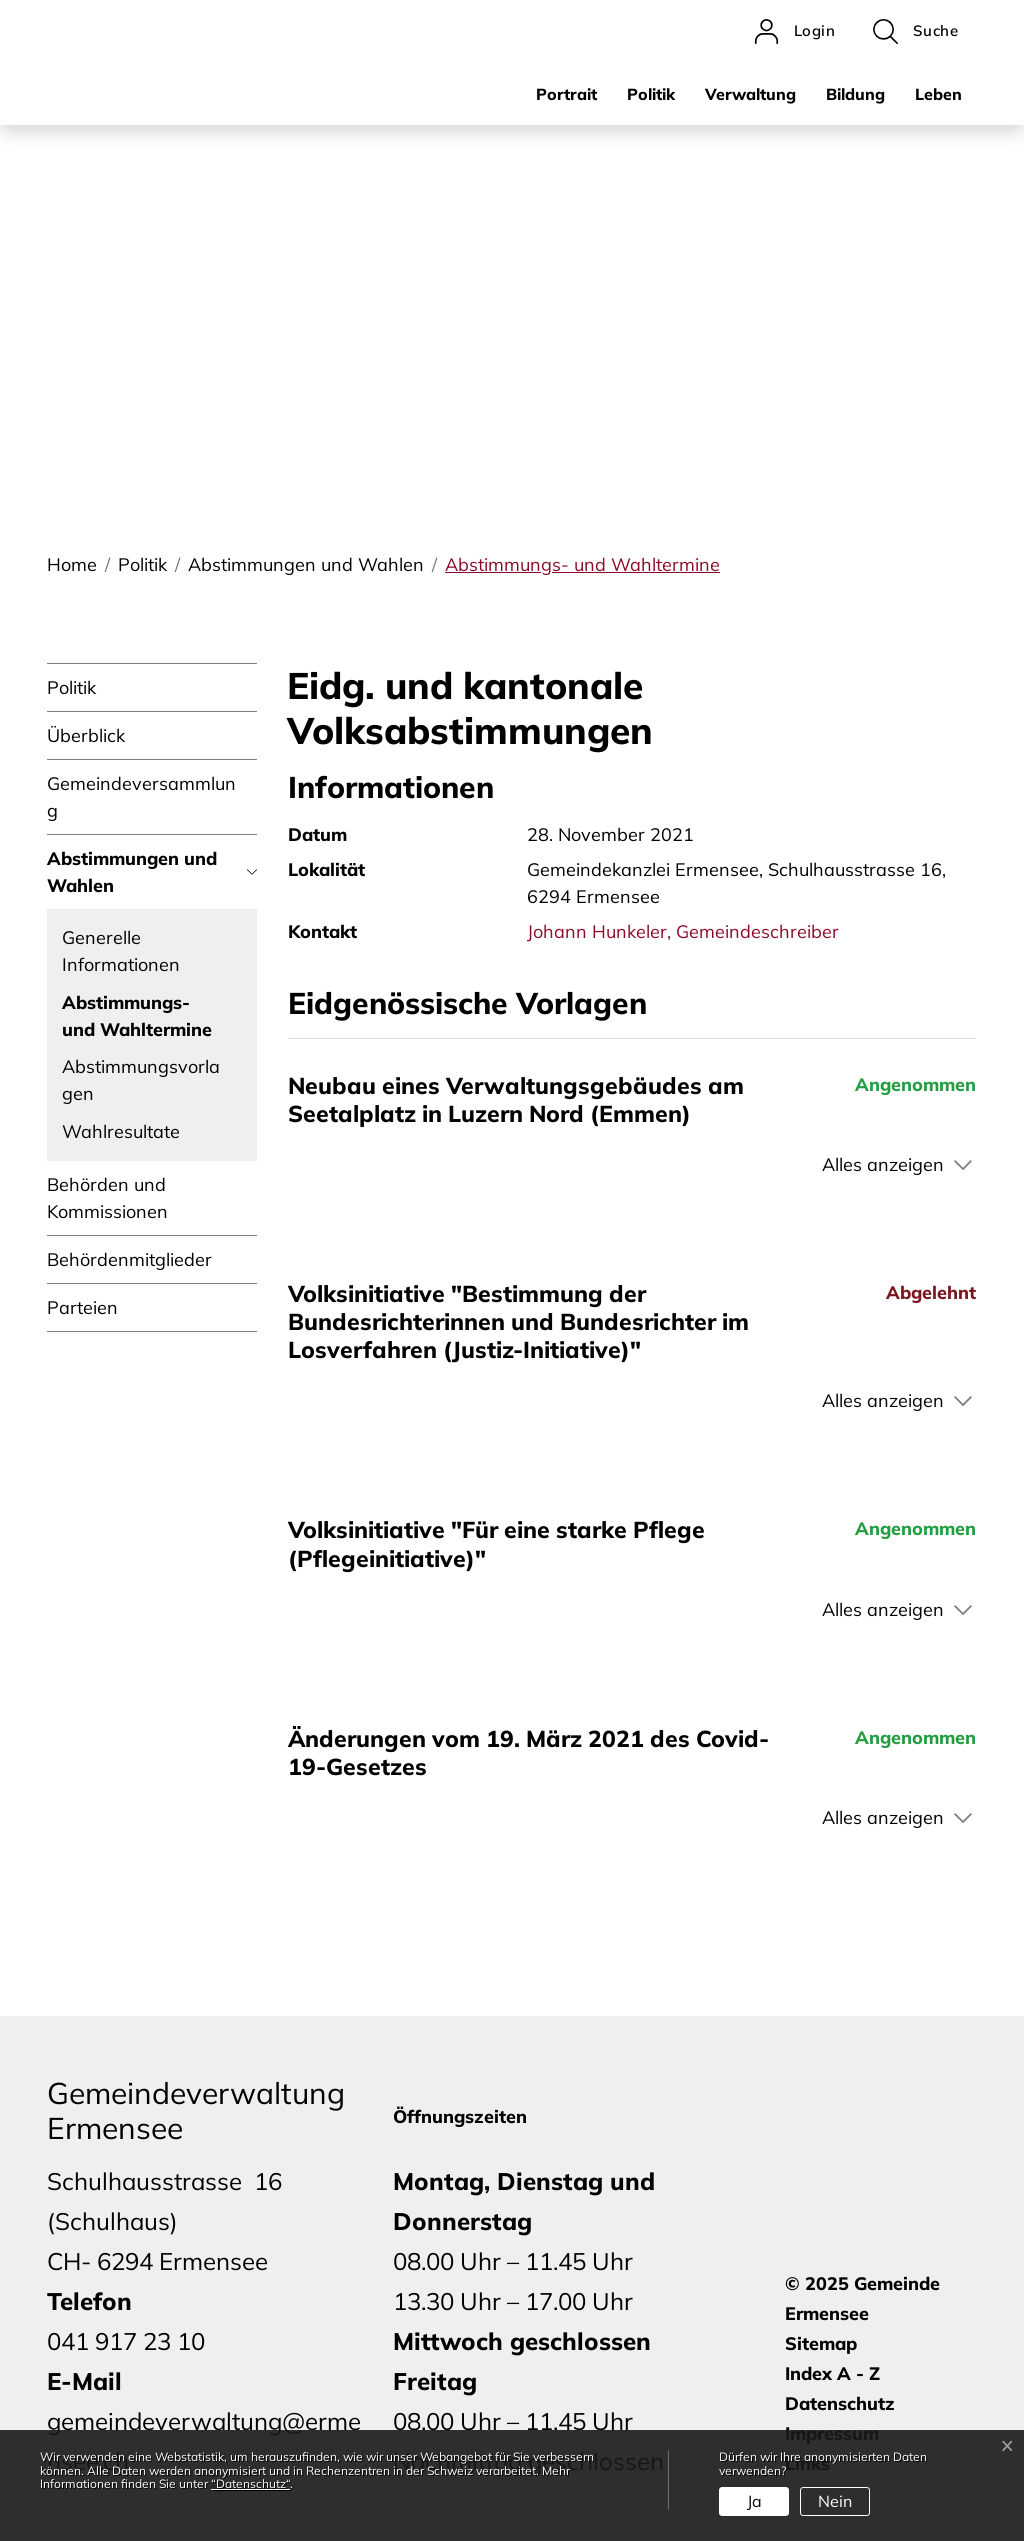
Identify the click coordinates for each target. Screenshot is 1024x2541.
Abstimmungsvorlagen (141, 1080)
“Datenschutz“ (250, 2483)
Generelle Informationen (121, 951)
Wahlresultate (121, 1131)
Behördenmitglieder (129, 1259)
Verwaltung (750, 94)
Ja (754, 2501)
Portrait (566, 94)
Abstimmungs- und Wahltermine (137, 1019)
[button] (915, 31)
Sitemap (821, 2343)
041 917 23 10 (126, 2341)
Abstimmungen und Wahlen (132, 872)
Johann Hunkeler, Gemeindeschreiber (683, 931)
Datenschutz (840, 2403)
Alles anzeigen (883, 1164)
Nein (835, 2501)
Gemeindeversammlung (141, 797)
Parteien (82, 1307)
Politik (651, 94)
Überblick (86, 735)
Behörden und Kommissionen (107, 1198)
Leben (938, 94)
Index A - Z (832, 2373)
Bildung (855, 94)
